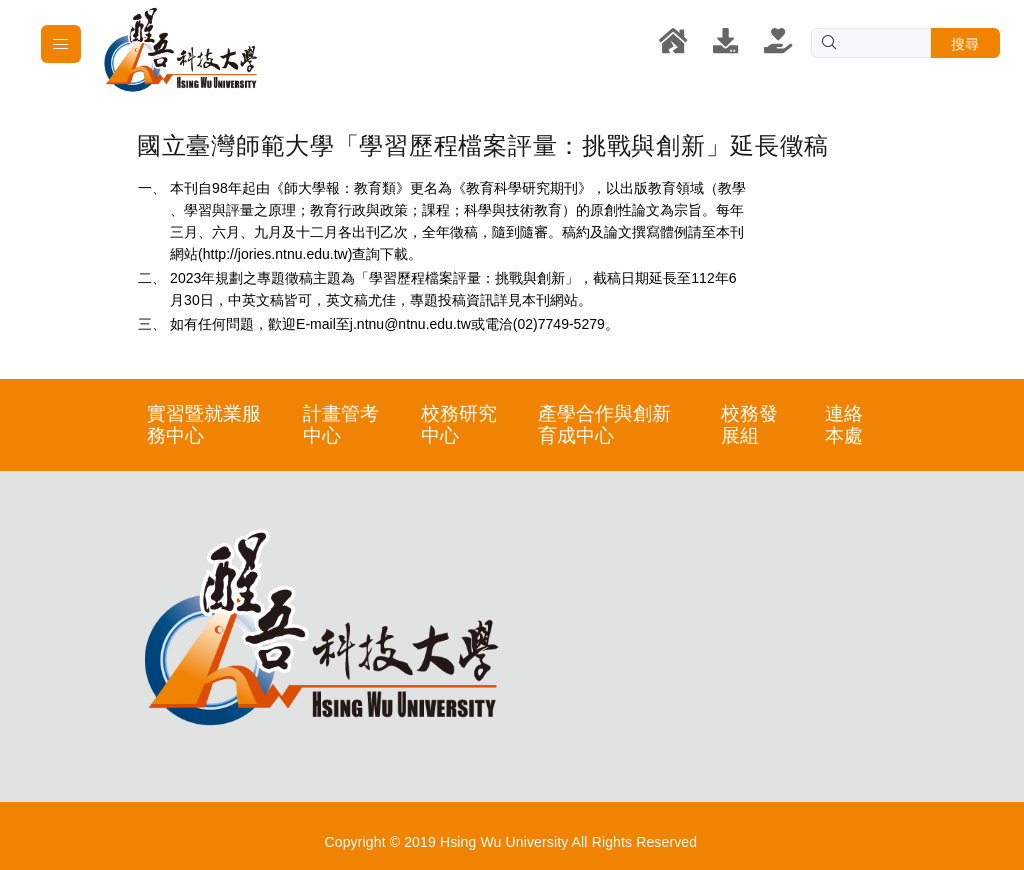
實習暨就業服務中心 (204, 424)
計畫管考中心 (341, 424)
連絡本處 (844, 424)
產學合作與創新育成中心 (604, 424)
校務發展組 (749, 424)
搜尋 (965, 44)
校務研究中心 (459, 424)
